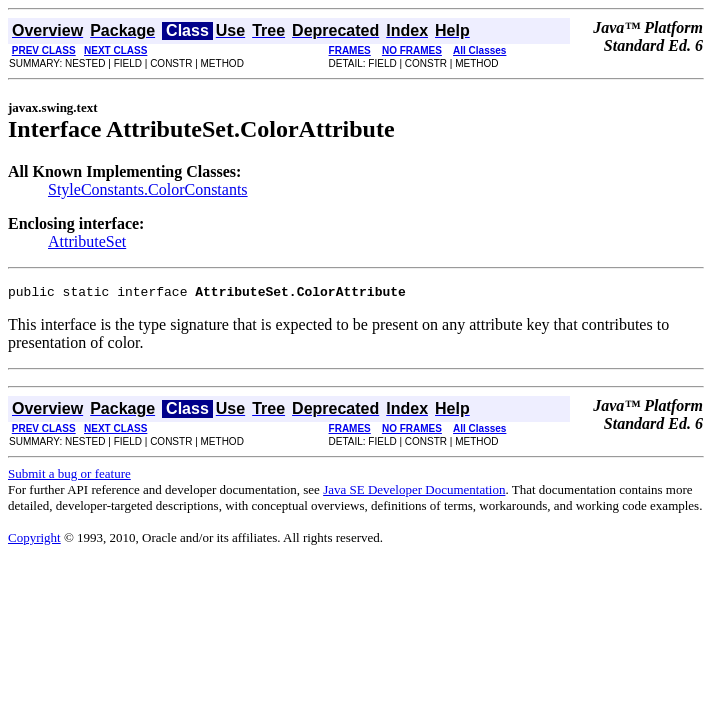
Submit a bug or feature (69, 476)
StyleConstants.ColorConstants (148, 189)
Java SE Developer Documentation (414, 492)
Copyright (34, 540)
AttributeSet (87, 241)
